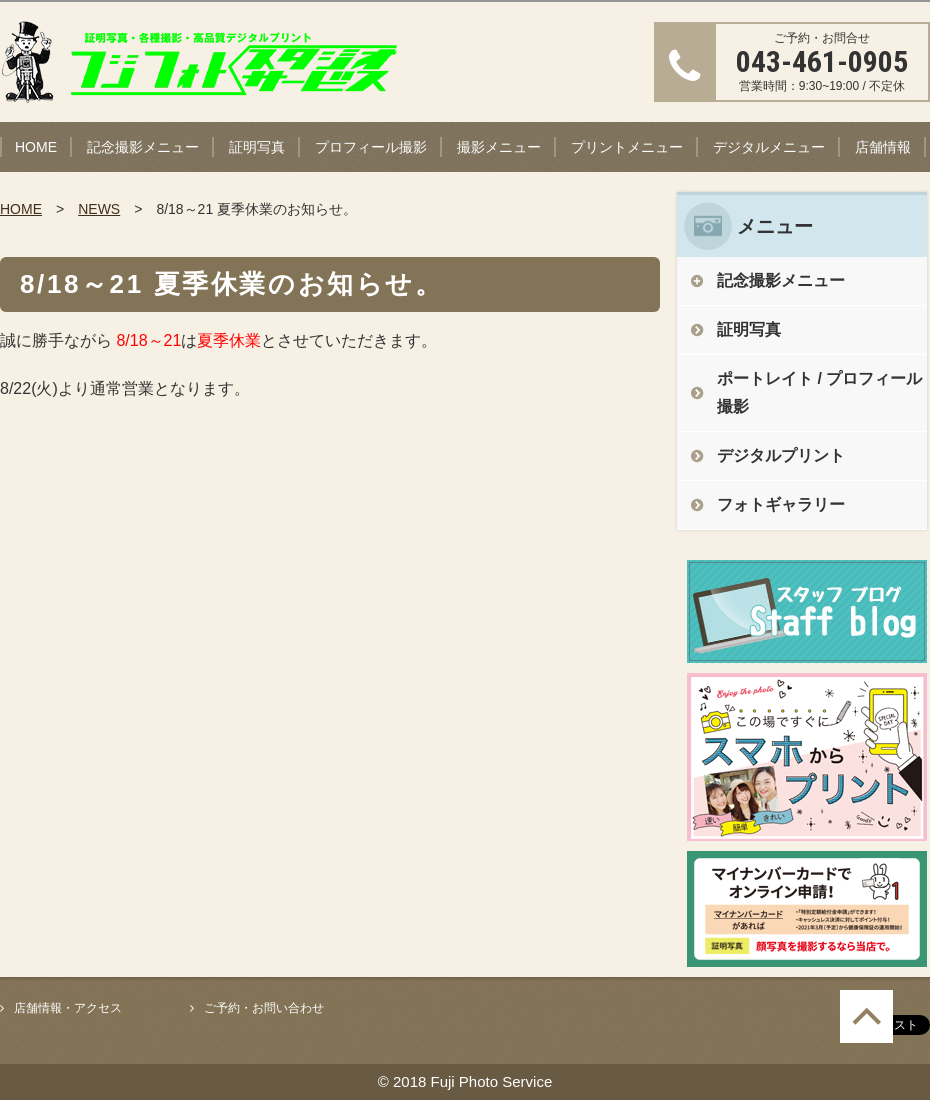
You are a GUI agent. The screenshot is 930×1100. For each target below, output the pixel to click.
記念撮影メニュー (143, 147)
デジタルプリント (781, 455)
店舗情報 (883, 147)
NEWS (99, 209)
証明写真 (257, 147)
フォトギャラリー (781, 504)
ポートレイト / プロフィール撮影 (819, 392)
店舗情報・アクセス (68, 1008)
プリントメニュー (627, 147)
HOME (36, 147)
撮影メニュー (499, 147)
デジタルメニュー (769, 147)
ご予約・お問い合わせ (264, 1008)
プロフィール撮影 (371, 147)
